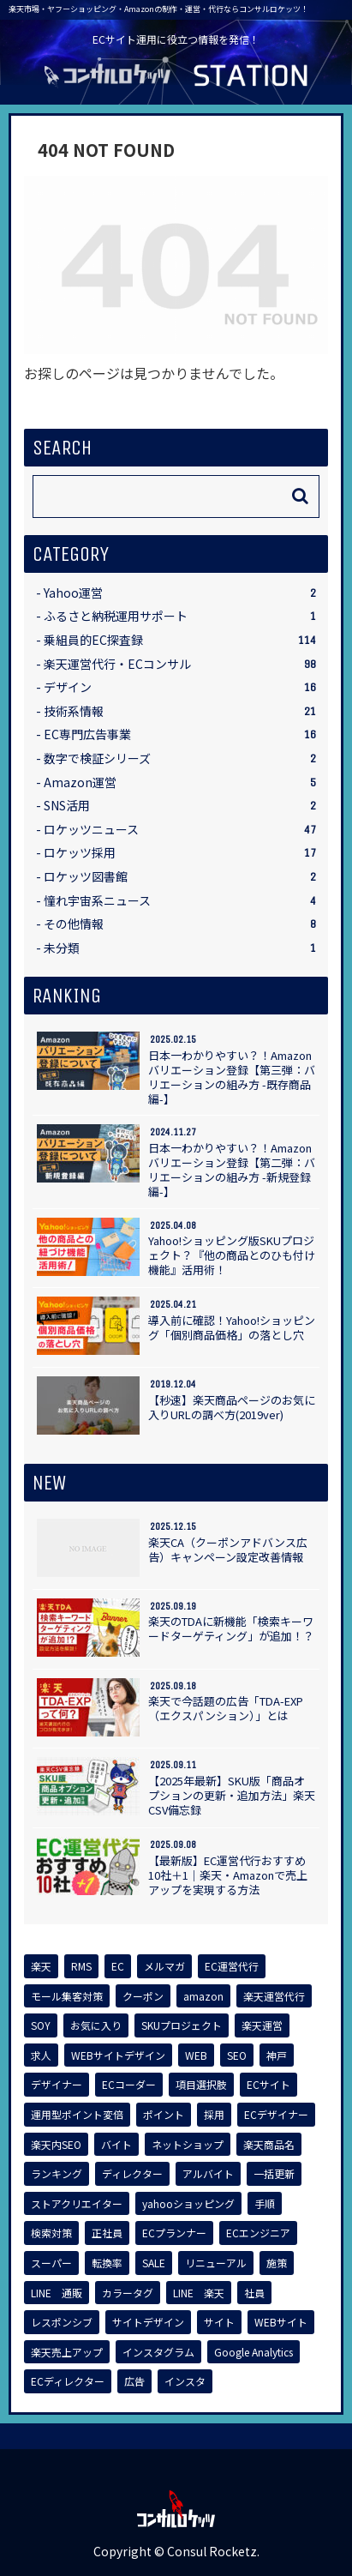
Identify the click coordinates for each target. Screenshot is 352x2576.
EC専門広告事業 (180, 734)
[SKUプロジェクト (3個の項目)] (181, 2025)
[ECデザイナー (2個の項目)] (276, 2115)
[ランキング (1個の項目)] (56, 2174)
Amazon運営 (180, 782)
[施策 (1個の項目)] (277, 2263)
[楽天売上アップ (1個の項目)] (67, 2352)
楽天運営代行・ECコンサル (180, 664)
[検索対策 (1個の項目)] (51, 2233)
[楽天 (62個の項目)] (41, 1966)
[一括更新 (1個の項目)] (274, 2174)
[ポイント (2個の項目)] (163, 2115)
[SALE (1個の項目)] (153, 2263)
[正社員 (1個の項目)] (107, 2233)
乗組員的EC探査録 (180, 640)
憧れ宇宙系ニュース (180, 901)
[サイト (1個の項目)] (219, 2322)
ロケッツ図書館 (180, 877)
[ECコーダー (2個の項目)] (129, 2085)
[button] (300, 496)
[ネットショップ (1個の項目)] (187, 2145)
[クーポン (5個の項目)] (143, 1996)
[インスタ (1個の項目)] (185, 2381)
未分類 (180, 948)
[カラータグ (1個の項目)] (127, 2293)
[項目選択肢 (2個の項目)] (201, 2085)
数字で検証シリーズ (180, 758)
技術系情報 (180, 711)
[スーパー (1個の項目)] (51, 2263)
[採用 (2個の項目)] (214, 2115)
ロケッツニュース (180, 830)
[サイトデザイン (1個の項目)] (148, 2322)
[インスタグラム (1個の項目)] (158, 2352)
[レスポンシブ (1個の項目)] (61, 2322)
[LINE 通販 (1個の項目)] (56, 2293)
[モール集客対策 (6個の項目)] (67, 1996)
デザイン (180, 687)
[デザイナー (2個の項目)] (56, 2085)
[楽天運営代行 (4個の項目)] (274, 1996)
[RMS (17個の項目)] (81, 1966)
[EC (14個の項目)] (117, 1966)
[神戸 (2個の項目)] (277, 2055)
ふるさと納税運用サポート (180, 616)
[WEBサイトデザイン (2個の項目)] (118, 2055)
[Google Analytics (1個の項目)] (253, 2352)
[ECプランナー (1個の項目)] (174, 2233)
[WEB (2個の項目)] (196, 2055)
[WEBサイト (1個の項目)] (281, 2322)
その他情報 (180, 924)
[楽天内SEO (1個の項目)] (56, 2145)
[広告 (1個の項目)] (134, 2381)
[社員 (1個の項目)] (254, 2293)
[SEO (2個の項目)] (237, 2055)
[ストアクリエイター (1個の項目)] (76, 2204)
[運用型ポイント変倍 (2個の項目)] (77, 2115)
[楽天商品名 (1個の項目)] (268, 2145)
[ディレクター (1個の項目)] (132, 2174)
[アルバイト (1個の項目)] (208, 2174)
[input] (176, 496)
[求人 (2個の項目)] (41, 2055)
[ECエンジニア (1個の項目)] (258, 2233)
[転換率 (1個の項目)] (107, 2263)
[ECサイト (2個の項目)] (268, 2085)
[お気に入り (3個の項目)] (95, 2025)
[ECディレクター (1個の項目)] (67, 2381)
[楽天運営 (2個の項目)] (262, 2025)
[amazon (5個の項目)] (203, 1996)
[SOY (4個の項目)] (40, 2025)
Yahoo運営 (180, 593)
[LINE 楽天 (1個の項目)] (198, 2293)
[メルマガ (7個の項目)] (164, 1966)
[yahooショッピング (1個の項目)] (188, 2204)
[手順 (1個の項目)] (265, 2204)
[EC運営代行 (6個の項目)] (231, 1966)
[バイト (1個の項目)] (116, 2145)
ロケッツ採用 (180, 853)
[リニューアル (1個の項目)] (216, 2263)
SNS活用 (180, 806)
